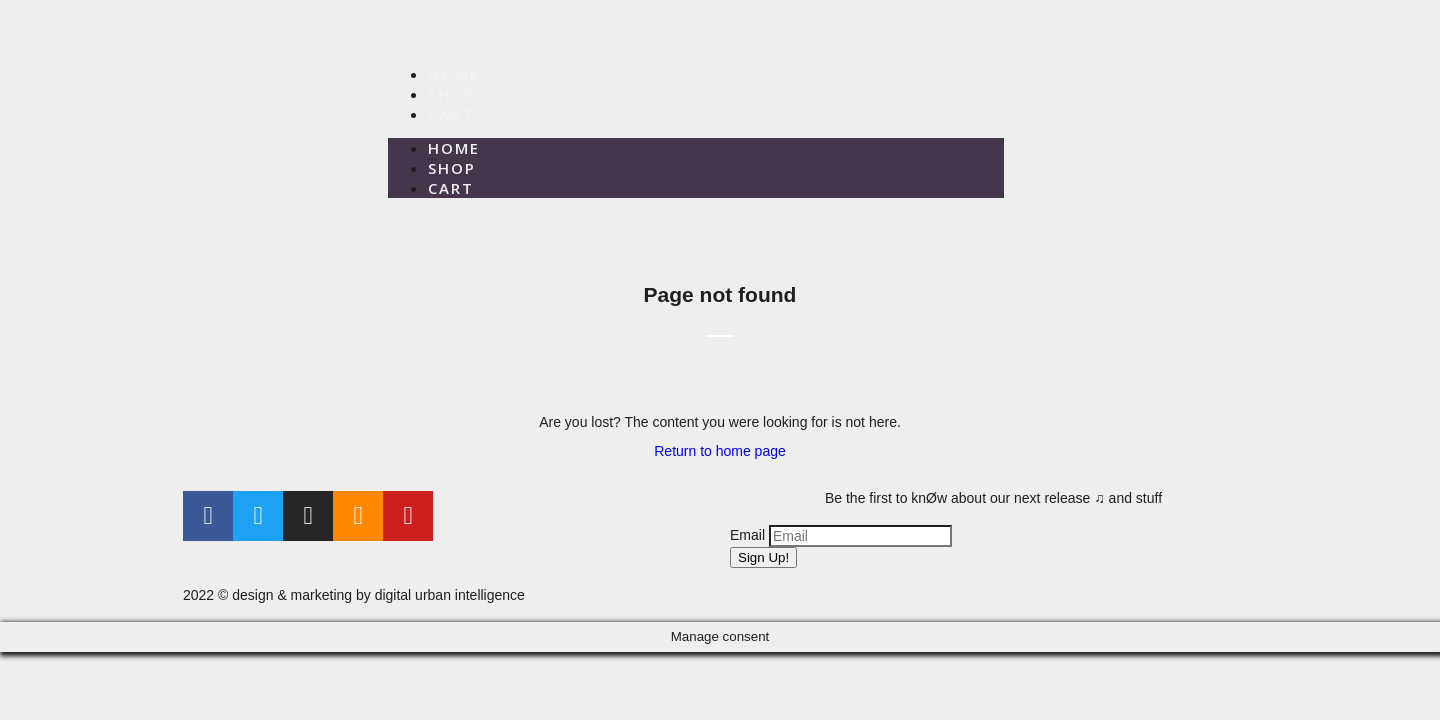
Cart (451, 114)
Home (454, 74)
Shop (452, 94)
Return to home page (720, 451)
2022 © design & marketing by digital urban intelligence (354, 595)
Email (747, 535)
